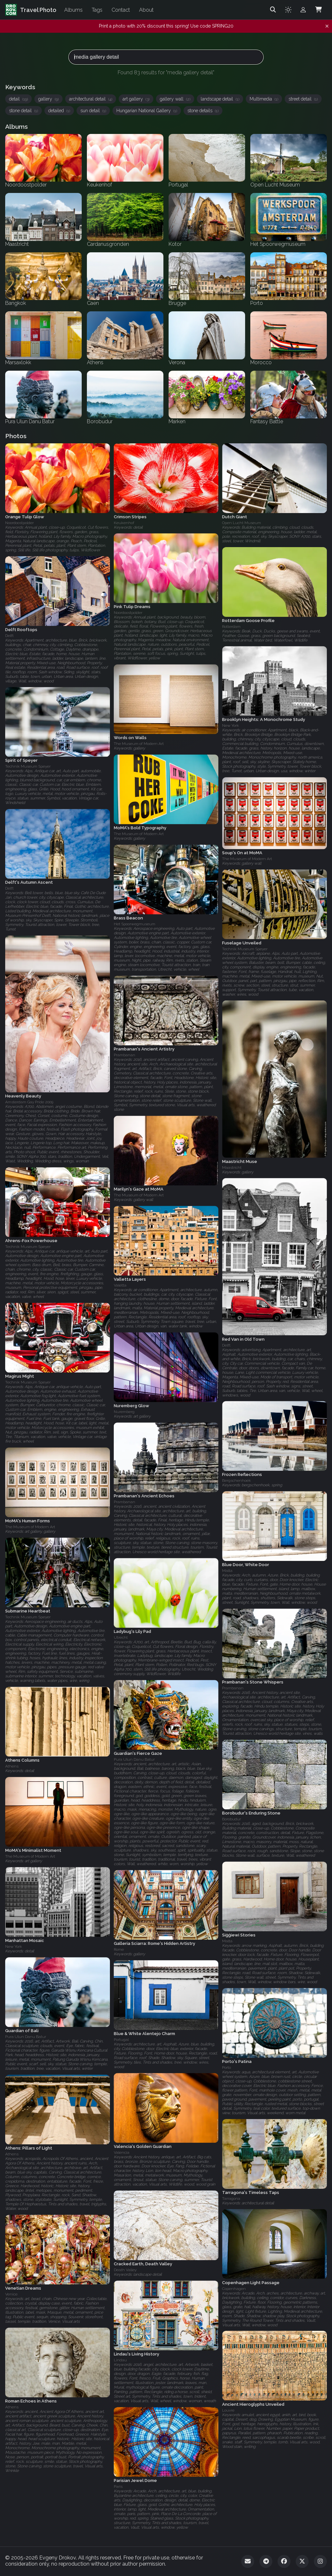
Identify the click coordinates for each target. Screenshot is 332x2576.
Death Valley (125, 2270)
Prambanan (124, 1055)
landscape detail (220, 99)
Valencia (121, 2152)
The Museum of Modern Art (139, 744)
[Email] (247, 2561)
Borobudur (231, 1819)
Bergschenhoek (236, 1480)
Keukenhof (124, 523)
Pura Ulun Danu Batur (134, 1759)
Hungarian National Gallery (146, 110)
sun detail (93, 110)
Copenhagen (234, 2288)
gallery (48, 99)
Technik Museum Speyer (28, 766)
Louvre (228, 2410)
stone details (203, 110)
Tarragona (231, 2198)
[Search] (273, 10)
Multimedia (264, 99)
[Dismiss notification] (327, 26)
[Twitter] (302, 2561)
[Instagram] (320, 2561)
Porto (226, 2067)
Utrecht (121, 1637)
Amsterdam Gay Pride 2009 (29, 1102)
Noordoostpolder (19, 523)
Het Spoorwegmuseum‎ (134, 924)
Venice (11, 2294)
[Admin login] (303, 9)
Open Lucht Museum (241, 523)
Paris (118, 2486)
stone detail (23, 110)
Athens (11, 1766)
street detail (303, 99)
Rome (119, 1949)
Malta (227, 1570)
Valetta (120, 1285)
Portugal (121, 2039)
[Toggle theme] (288, 9)
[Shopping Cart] (318, 10)
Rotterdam (231, 626)
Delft (9, 635)
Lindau (120, 2360)
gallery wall (175, 99)
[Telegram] (265, 2561)
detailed (59, 110)
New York (230, 726)
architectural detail (90, 99)
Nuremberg (124, 1411)
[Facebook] (284, 2561)
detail (18, 99)
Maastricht (232, 1167)
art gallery (136, 99)
